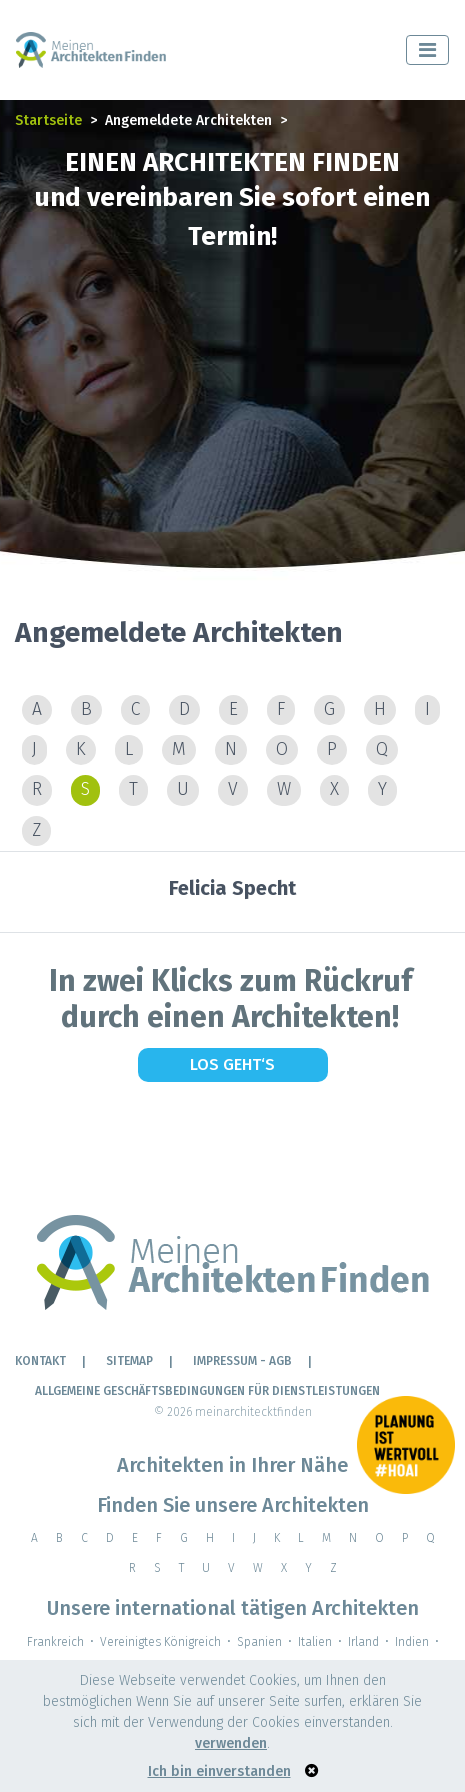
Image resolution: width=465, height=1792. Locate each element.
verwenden (231, 1743)
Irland (363, 1642)
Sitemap (129, 1361)
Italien (315, 1642)
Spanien (259, 1642)
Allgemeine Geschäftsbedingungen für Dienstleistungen (207, 1391)
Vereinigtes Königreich (160, 1642)
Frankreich (55, 1642)
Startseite (48, 120)
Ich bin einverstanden (219, 1771)
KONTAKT (40, 1361)
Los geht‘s (232, 1064)
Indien (412, 1642)
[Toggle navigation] (427, 50)
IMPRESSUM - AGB (242, 1361)
